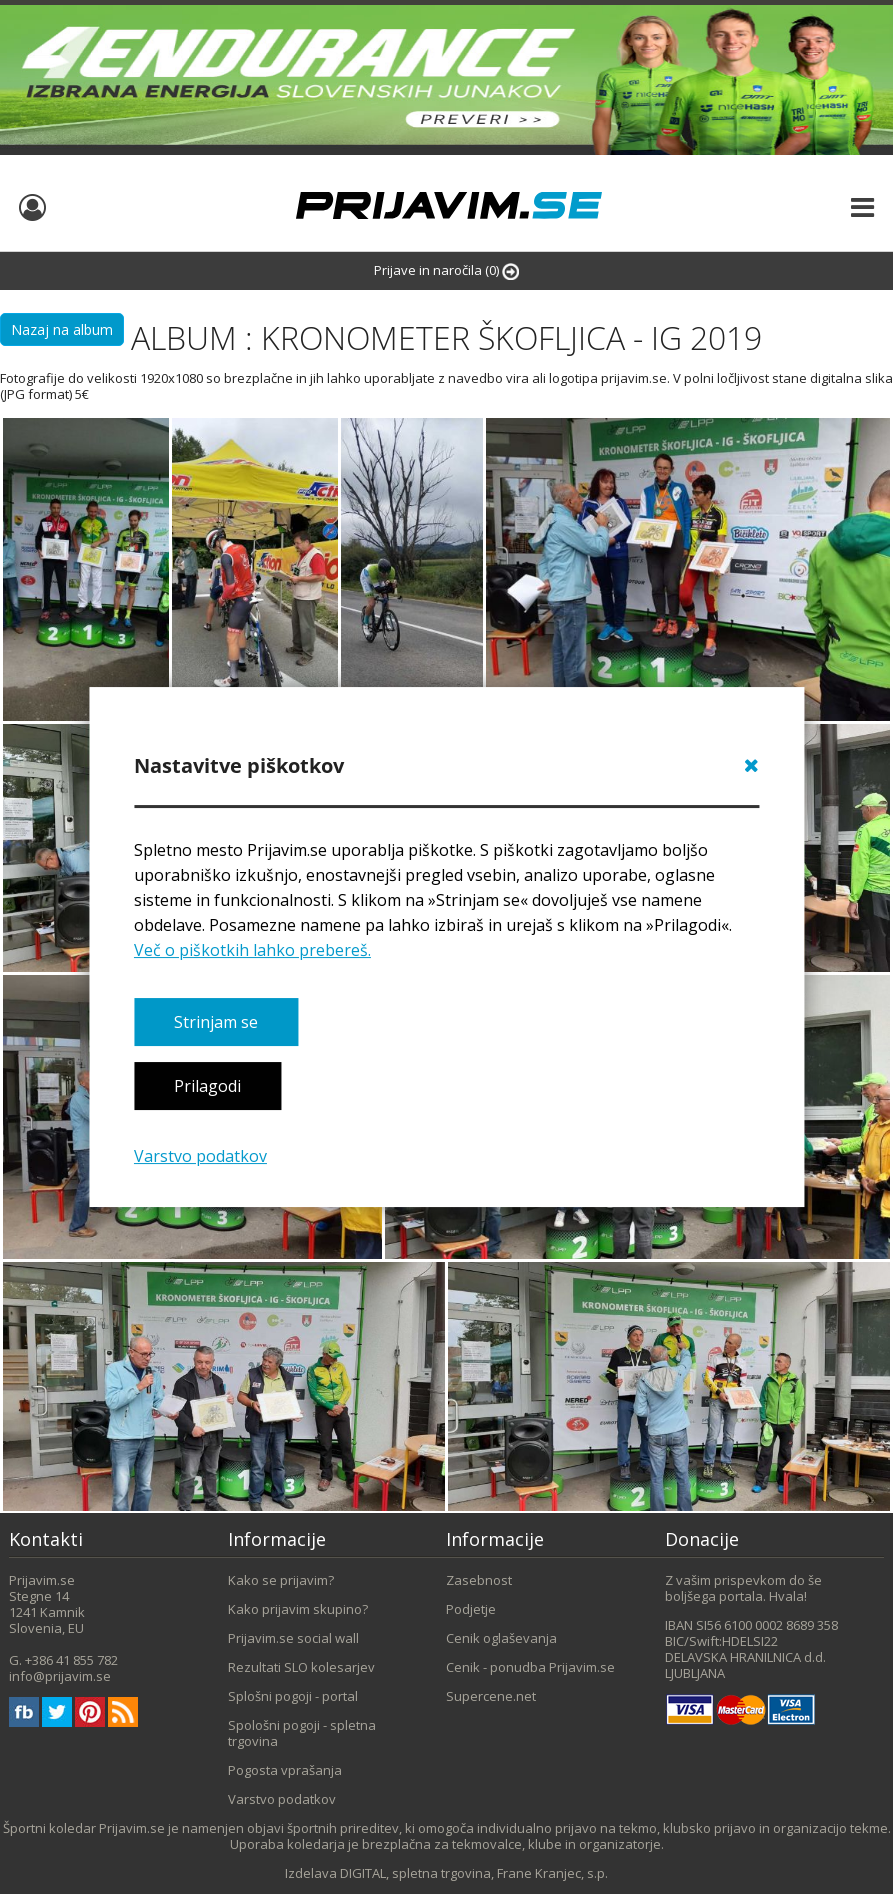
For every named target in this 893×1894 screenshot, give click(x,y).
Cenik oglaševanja (501, 1638)
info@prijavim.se (60, 1676)
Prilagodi (207, 1087)
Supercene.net (491, 1696)
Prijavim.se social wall (293, 1638)
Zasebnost (479, 1580)
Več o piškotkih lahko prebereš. (252, 950)
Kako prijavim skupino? (298, 1609)
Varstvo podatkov (200, 1156)
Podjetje (471, 1609)
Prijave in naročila (446, 270)
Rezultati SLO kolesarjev (301, 1667)
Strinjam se (216, 1022)
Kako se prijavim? (281, 1580)
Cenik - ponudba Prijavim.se (530, 1667)
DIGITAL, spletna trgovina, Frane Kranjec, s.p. (474, 1873)
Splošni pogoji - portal (293, 1696)
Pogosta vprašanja (285, 1770)
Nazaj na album (62, 329)
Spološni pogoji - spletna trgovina (302, 1733)
